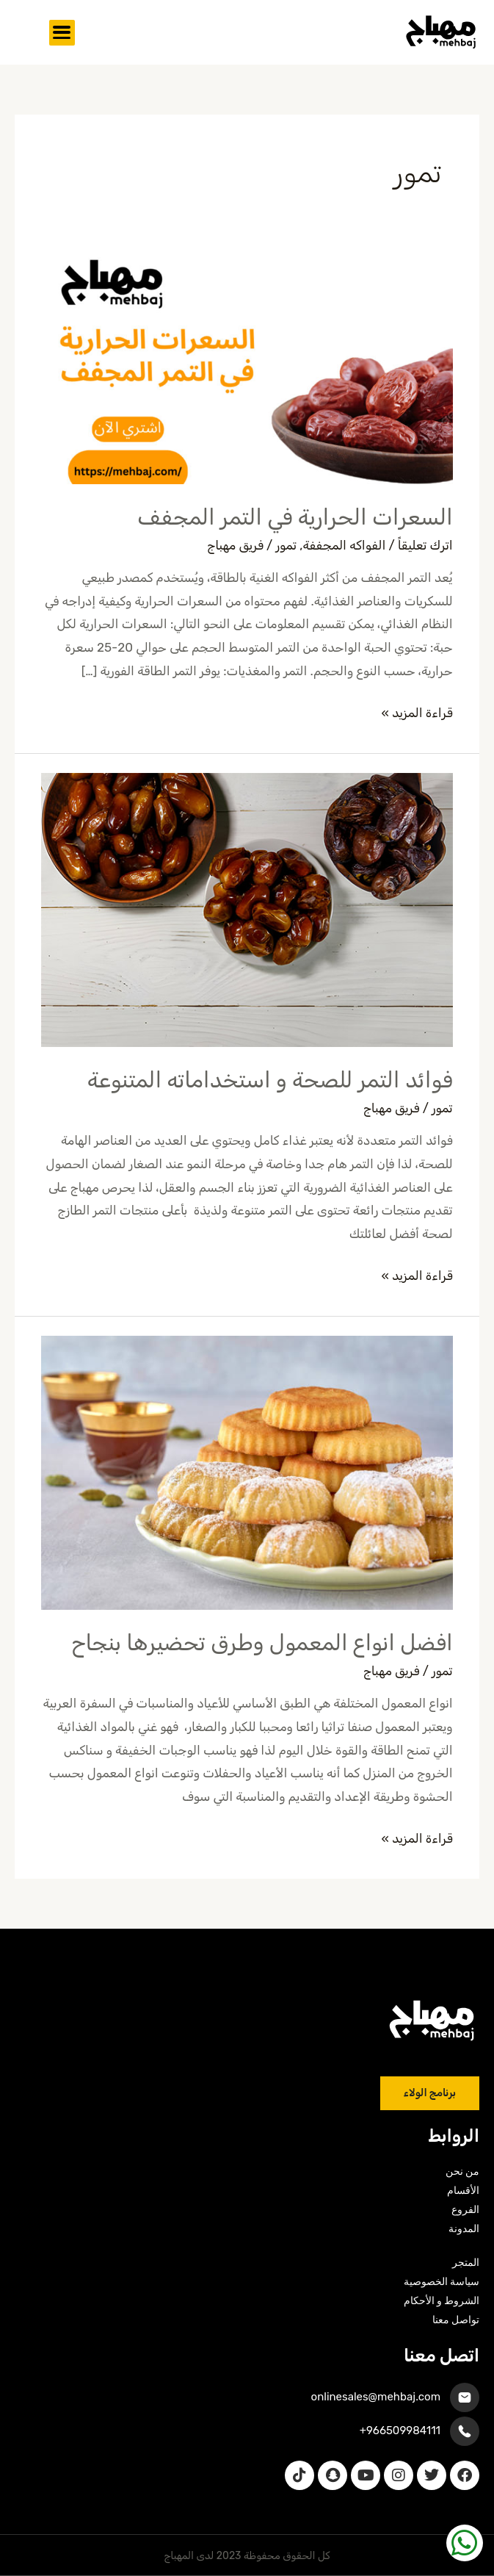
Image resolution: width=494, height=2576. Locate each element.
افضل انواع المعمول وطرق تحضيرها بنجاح (261, 1643)
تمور (286, 545)
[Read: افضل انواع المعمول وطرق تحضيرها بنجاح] (246, 1471)
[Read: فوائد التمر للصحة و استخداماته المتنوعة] (246, 909)
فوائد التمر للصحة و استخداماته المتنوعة (266, 1080)
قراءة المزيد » (417, 711)
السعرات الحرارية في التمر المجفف (295, 517)
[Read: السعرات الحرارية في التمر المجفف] (246, 367)
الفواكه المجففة (343, 545)
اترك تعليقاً (425, 545)
